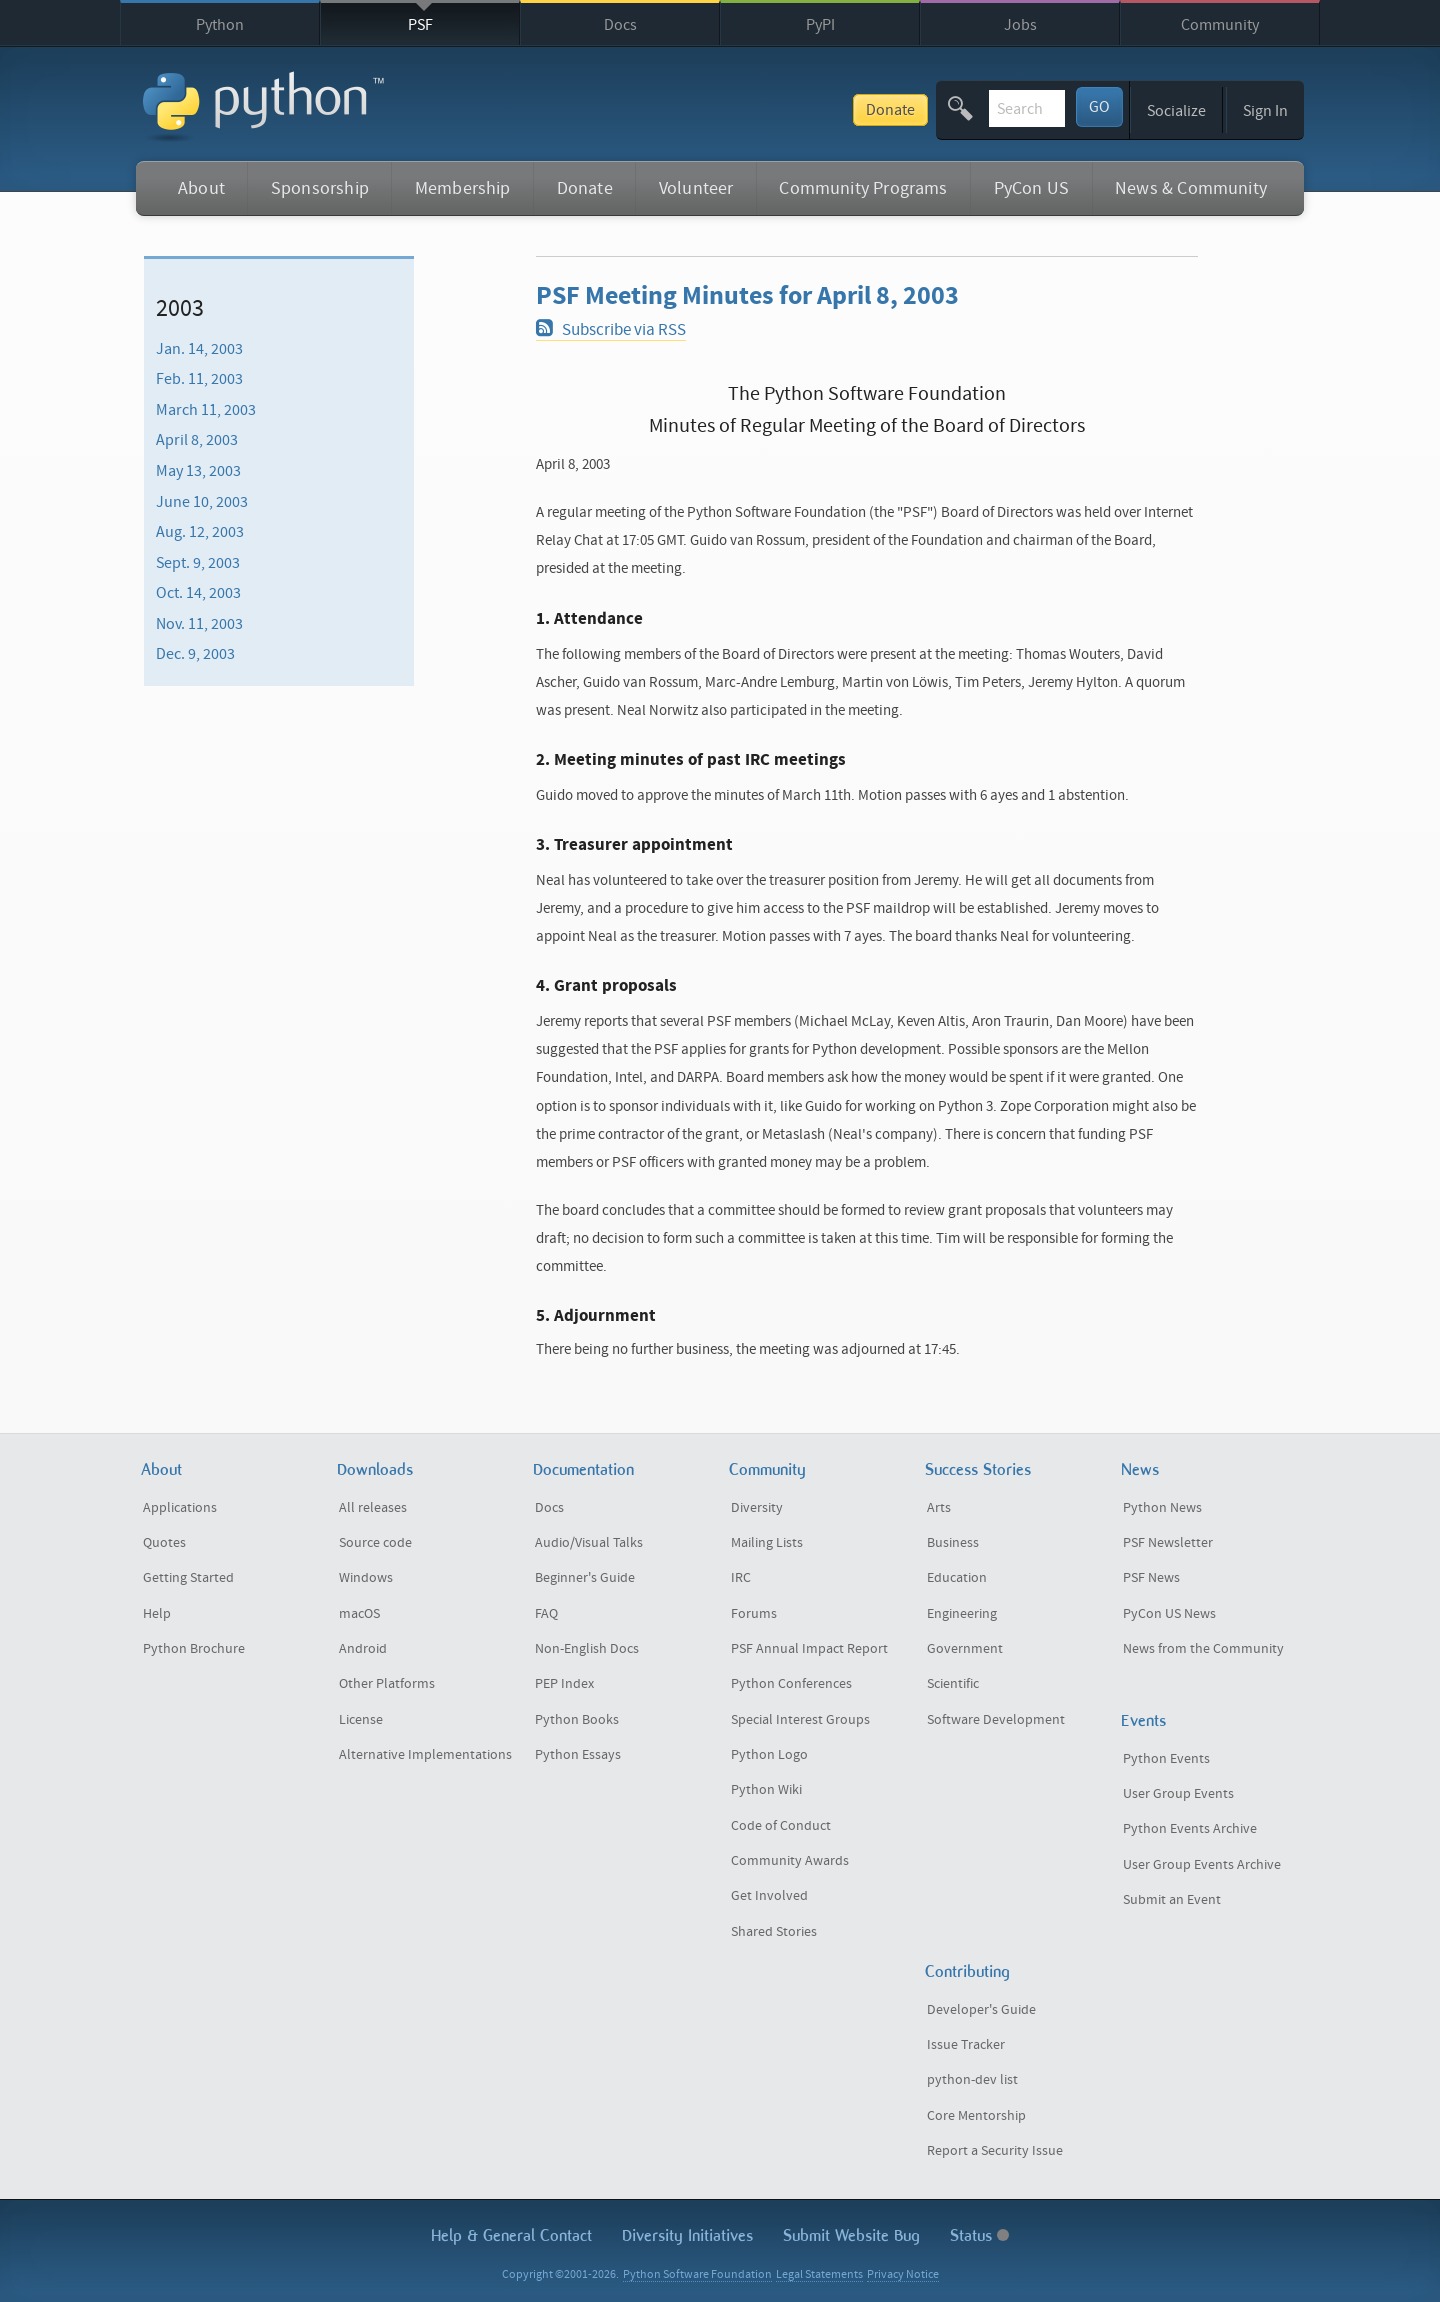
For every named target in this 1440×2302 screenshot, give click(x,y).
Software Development (996, 1720)
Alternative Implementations (425, 1755)
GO (1099, 107)
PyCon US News (1169, 1614)
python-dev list (972, 2080)
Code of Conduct (781, 1826)
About (201, 188)
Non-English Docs (587, 1649)
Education (957, 1578)
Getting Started (188, 1578)
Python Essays (578, 1755)
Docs (620, 25)
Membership (463, 188)
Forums (754, 1614)
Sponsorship (320, 188)
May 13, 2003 (198, 471)
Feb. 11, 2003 (199, 379)
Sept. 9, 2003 (198, 563)
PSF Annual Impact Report (809, 1649)
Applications (180, 1508)
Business (953, 1543)
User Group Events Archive (1202, 1865)
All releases (373, 1508)
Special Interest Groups (800, 1720)
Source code (375, 1543)
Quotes (164, 1543)
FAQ (546, 1614)
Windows (366, 1578)
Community (1220, 25)
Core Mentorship (976, 2116)
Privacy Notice (903, 2274)
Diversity (757, 1508)
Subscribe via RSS (610, 330)
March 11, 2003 (206, 410)
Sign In (1265, 111)
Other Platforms (387, 1684)
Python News (1162, 1508)
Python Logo (769, 1755)
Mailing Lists (767, 1543)
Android (363, 1649)
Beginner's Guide (585, 1578)
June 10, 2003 (202, 501)
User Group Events (1178, 1794)
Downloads (375, 1469)
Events (1143, 1720)
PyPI (820, 25)
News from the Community (1203, 1649)
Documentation (583, 1469)
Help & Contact (511, 2235)
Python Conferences (791, 1684)
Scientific (953, 1684)
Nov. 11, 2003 (199, 624)
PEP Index (564, 1684)
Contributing (967, 1971)
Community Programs (863, 188)
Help (157, 1614)
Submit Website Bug (851, 2235)
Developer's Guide (981, 2010)
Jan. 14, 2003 (199, 348)
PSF (420, 25)
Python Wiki (766, 1790)
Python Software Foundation (697, 2274)
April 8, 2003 (197, 440)
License (361, 1720)
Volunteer (696, 188)
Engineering (962, 1614)
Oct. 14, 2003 (198, 593)
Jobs (1020, 25)
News (1140, 1469)
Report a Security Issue (995, 2151)
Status (979, 2235)
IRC (741, 1578)
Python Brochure (194, 1649)
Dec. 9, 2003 (195, 654)
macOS (359, 1614)
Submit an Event (1172, 1900)
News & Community (1191, 188)
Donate (742, 110)
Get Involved (769, 1896)
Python (220, 25)
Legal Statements (819, 2274)
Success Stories (978, 1469)
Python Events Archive (1190, 1829)
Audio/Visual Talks (589, 1543)
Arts (939, 1508)
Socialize (1176, 111)
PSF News (1151, 1578)
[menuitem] (279, 348)
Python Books (577, 1720)
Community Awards (790, 1861)
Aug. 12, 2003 (200, 532)
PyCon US (1031, 188)
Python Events (1166, 1759)
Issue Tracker (966, 2045)
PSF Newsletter (1168, 1543)
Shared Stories (774, 1932)
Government (965, 1649)
